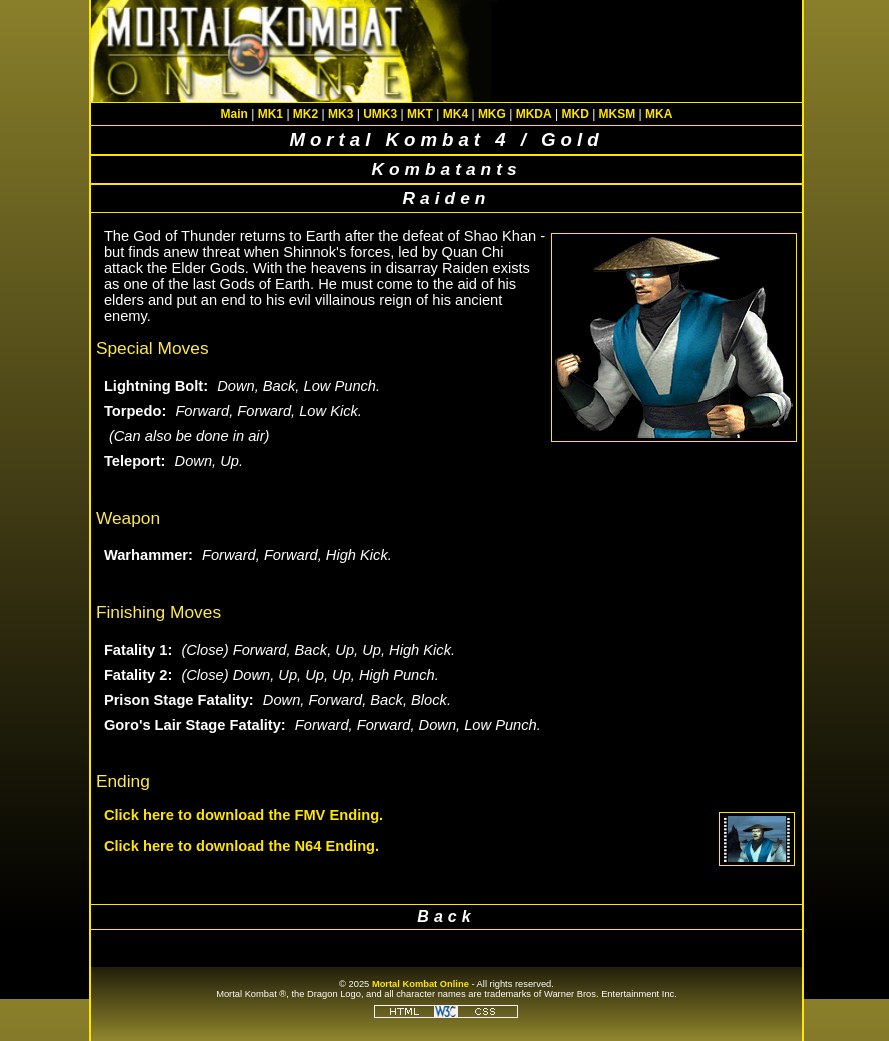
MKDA (534, 114)
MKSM (617, 114)
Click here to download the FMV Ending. (243, 815)
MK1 (270, 114)
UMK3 (380, 114)
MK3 (340, 114)
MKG (492, 114)
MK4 (455, 114)
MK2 (305, 114)
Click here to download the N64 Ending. (241, 846)
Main (234, 114)
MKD (574, 114)
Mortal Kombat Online (420, 984)
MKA (658, 114)
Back (446, 916)
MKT (420, 114)
